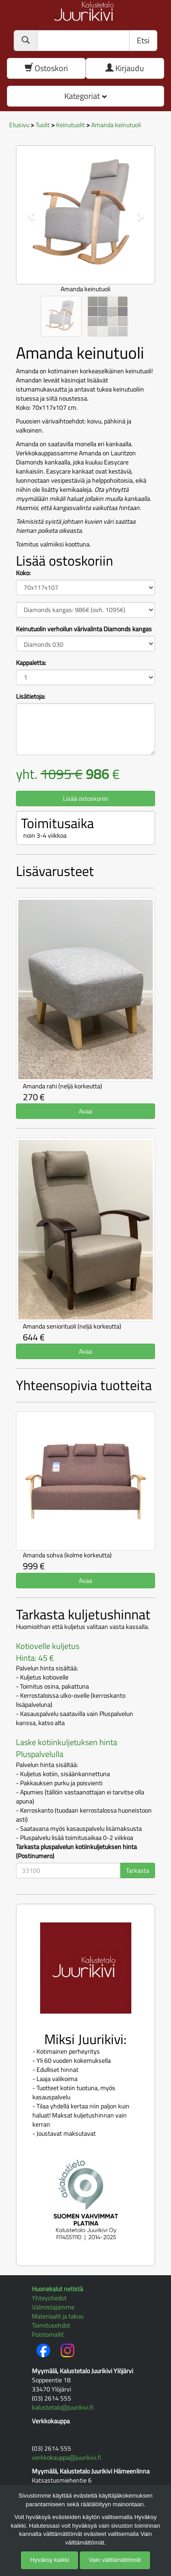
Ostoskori (46, 68)
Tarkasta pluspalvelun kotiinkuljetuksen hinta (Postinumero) (76, 1851)
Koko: (23, 572)
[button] (26, 211)
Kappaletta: (31, 662)
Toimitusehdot (51, 2325)
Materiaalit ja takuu (57, 2316)
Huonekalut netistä (57, 2288)
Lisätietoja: (30, 696)
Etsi (143, 40)
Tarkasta (137, 1870)
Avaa (85, 1111)
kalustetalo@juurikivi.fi (62, 2407)
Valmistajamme (53, 2307)
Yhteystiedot (49, 2298)
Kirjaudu (124, 68)
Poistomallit (48, 2334)
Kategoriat (85, 96)
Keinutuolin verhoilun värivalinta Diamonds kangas (84, 629)
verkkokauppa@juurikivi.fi (66, 2457)
